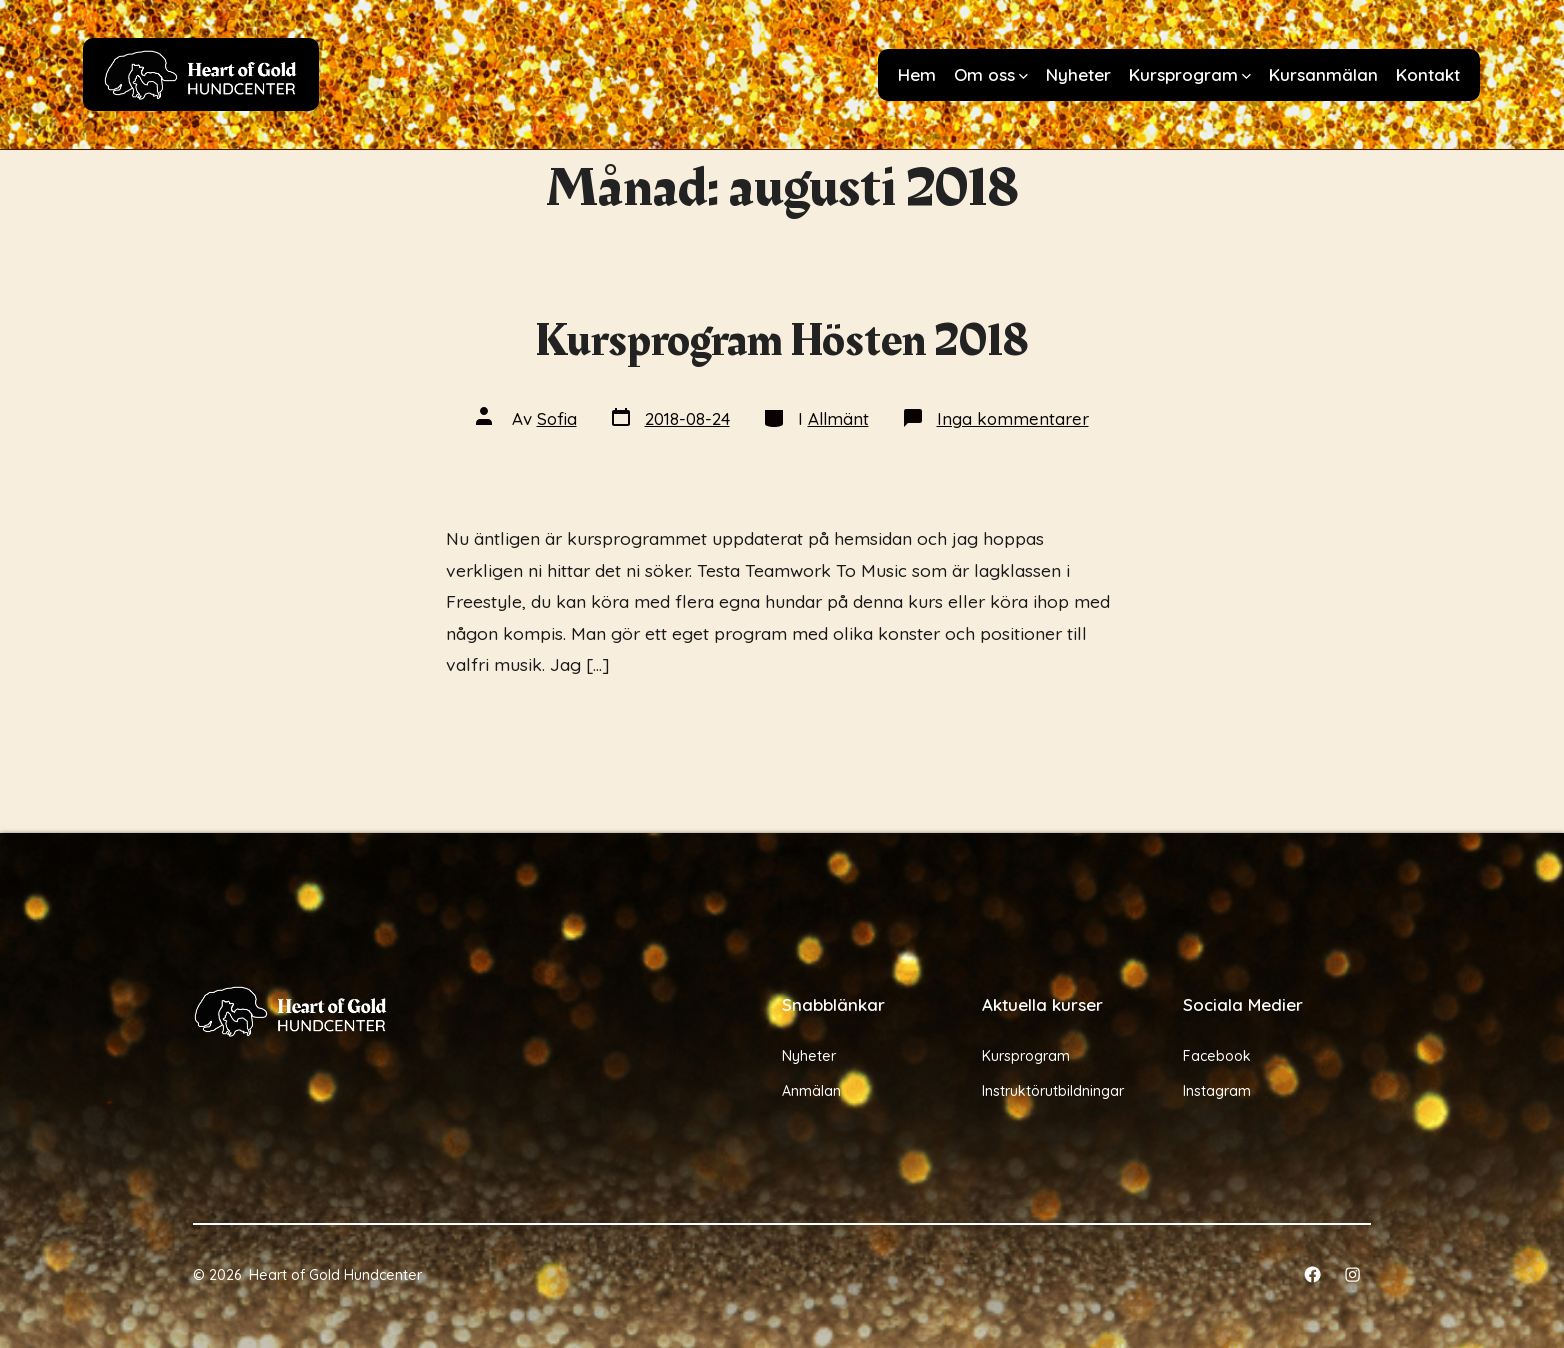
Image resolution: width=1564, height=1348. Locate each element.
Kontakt (1428, 74)
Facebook (1217, 1056)
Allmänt (838, 418)
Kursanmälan (1323, 74)
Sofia (557, 418)
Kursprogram (1190, 74)
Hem (917, 74)
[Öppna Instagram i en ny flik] (1352, 1274)
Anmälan (811, 1091)
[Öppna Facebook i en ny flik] (1312, 1274)
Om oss (991, 74)
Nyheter (1078, 74)
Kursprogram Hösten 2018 (782, 341)
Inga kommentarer (1013, 418)
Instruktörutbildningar (1053, 1091)
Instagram (1217, 1091)
